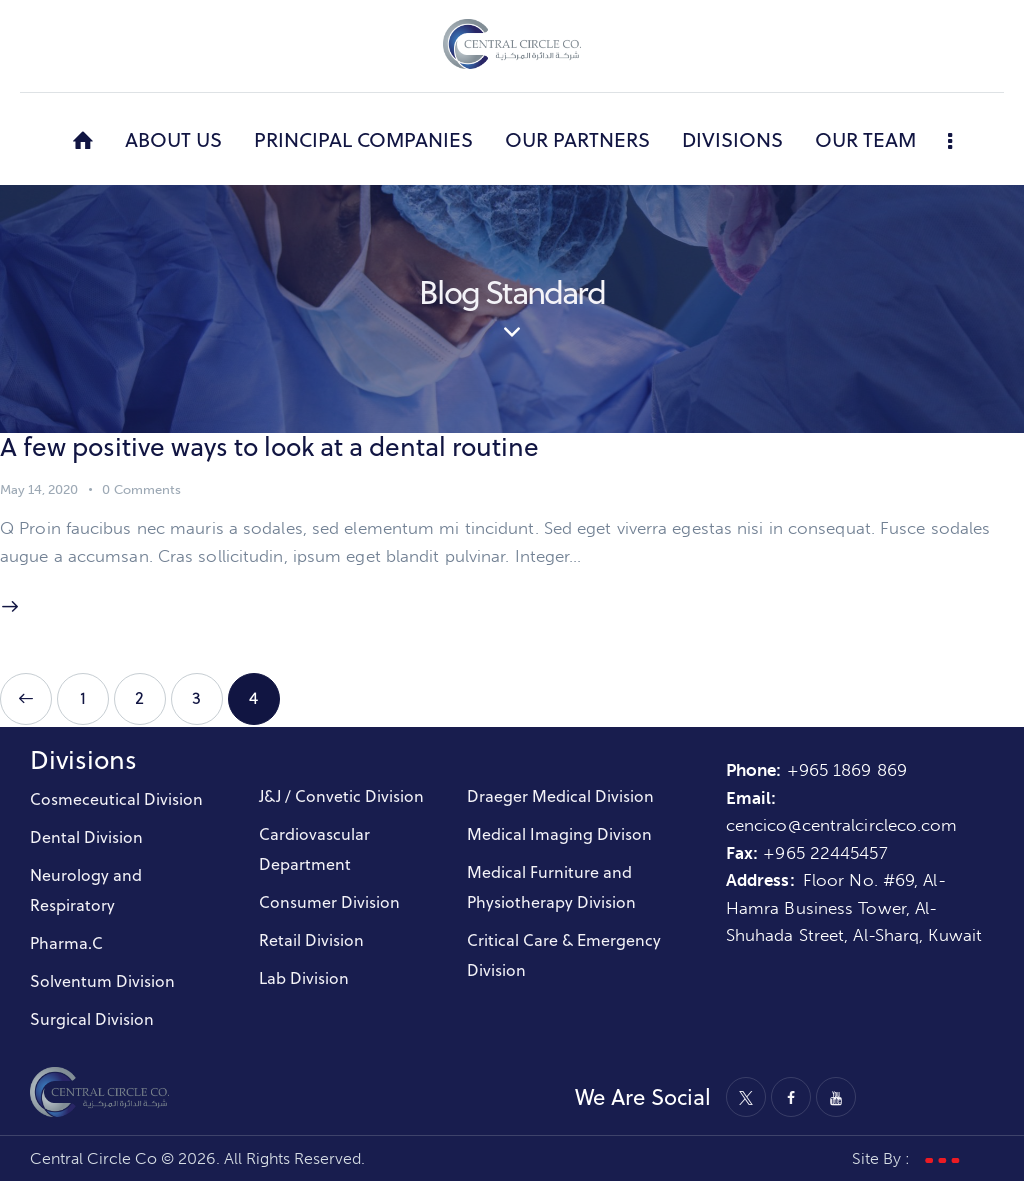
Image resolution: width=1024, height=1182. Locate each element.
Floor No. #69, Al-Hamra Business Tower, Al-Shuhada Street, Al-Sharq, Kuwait (854, 908)
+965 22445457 (825, 853)
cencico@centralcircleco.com (842, 825)
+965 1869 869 (849, 770)
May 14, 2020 (39, 489)
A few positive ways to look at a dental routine (274, 446)
